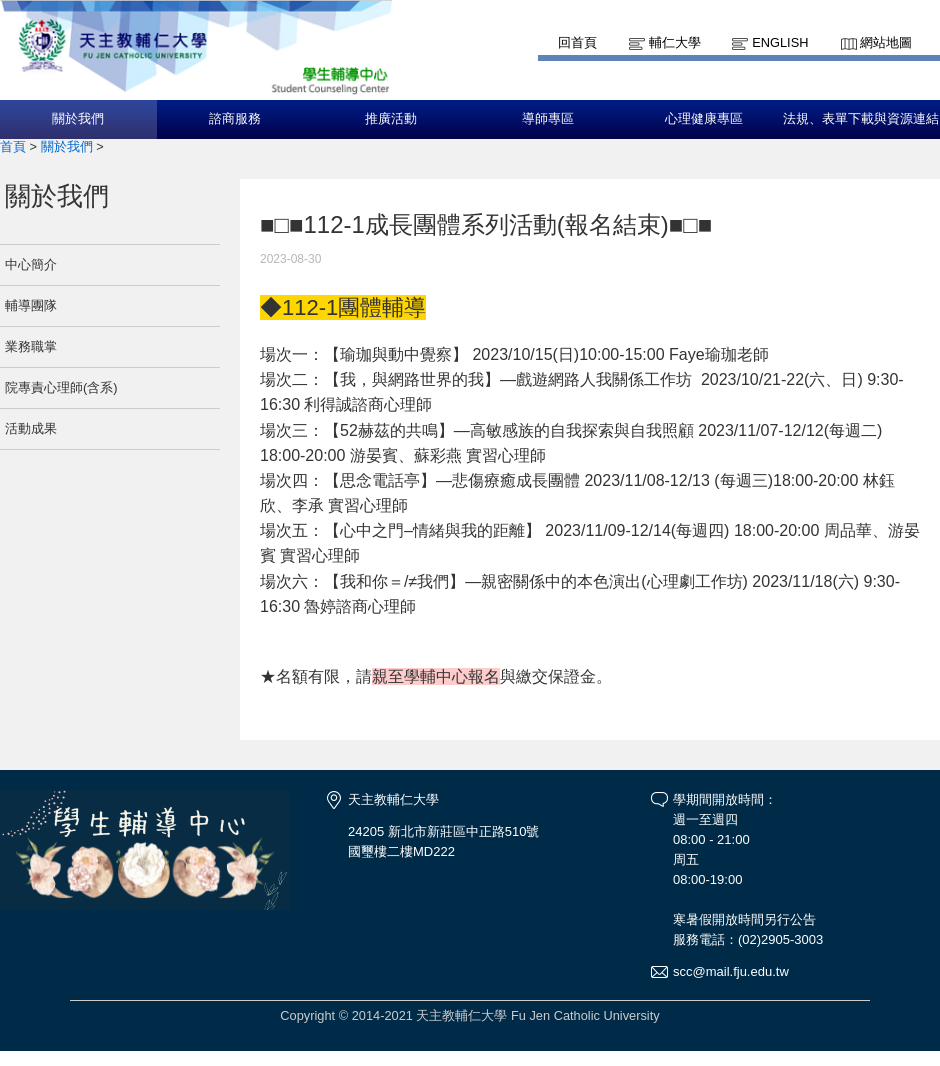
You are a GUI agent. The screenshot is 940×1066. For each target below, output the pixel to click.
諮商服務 (235, 119)
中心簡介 (31, 264)
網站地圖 (886, 42)
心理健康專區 (704, 119)
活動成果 (31, 428)
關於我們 (78, 119)
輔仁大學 (675, 42)
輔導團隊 (31, 305)
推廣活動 (391, 119)
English (780, 42)
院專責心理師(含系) (61, 387)
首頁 (13, 146)
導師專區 (548, 119)
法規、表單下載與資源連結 (861, 119)
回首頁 (577, 42)
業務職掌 (31, 346)
